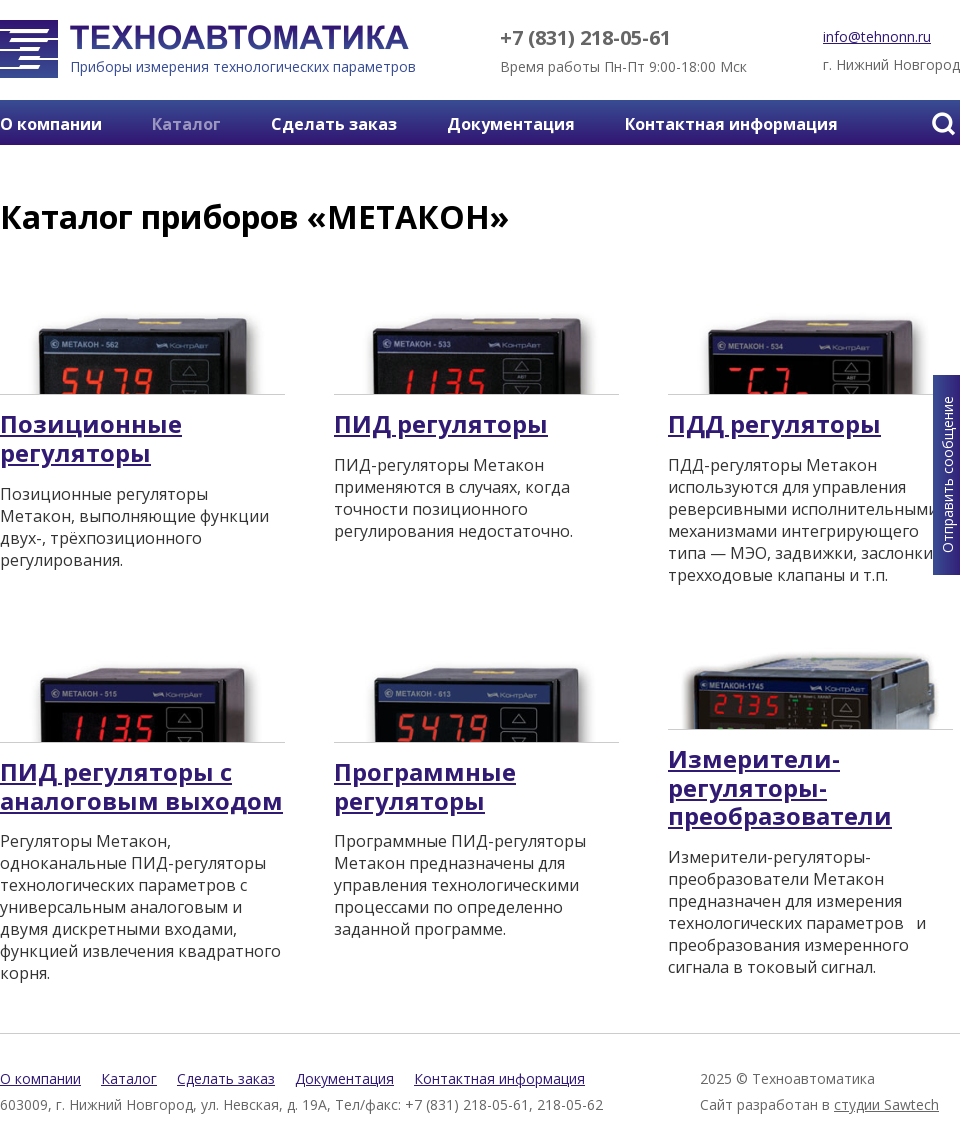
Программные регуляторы (425, 787)
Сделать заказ (334, 124)
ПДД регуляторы (774, 424)
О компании (51, 124)
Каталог (186, 124)
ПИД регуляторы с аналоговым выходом (141, 787)
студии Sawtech (886, 1104)
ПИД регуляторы (441, 424)
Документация (511, 124)
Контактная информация (731, 124)
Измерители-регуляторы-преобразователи (780, 788)
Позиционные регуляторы (91, 439)
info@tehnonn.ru (877, 36)
